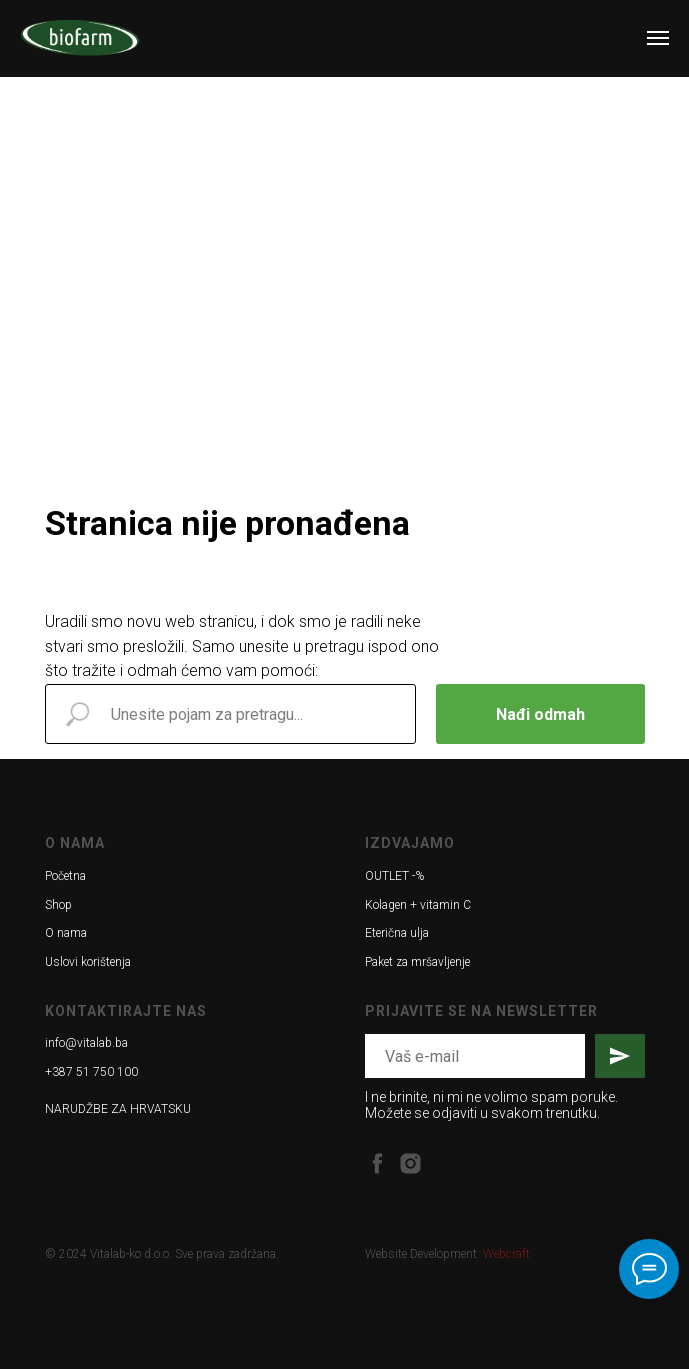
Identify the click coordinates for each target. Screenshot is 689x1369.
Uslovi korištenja (88, 962)
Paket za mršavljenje (417, 962)
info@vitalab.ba (86, 1043)
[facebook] (377, 1163)
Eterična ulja (397, 933)
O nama (66, 933)
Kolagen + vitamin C (418, 905)
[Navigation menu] (658, 38)
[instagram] (410, 1163)
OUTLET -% (394, 876)
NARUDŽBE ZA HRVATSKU (118, 1109)
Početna (65, 876)
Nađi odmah (540, 714)
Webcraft (506, 1254)
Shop (58, 905)
